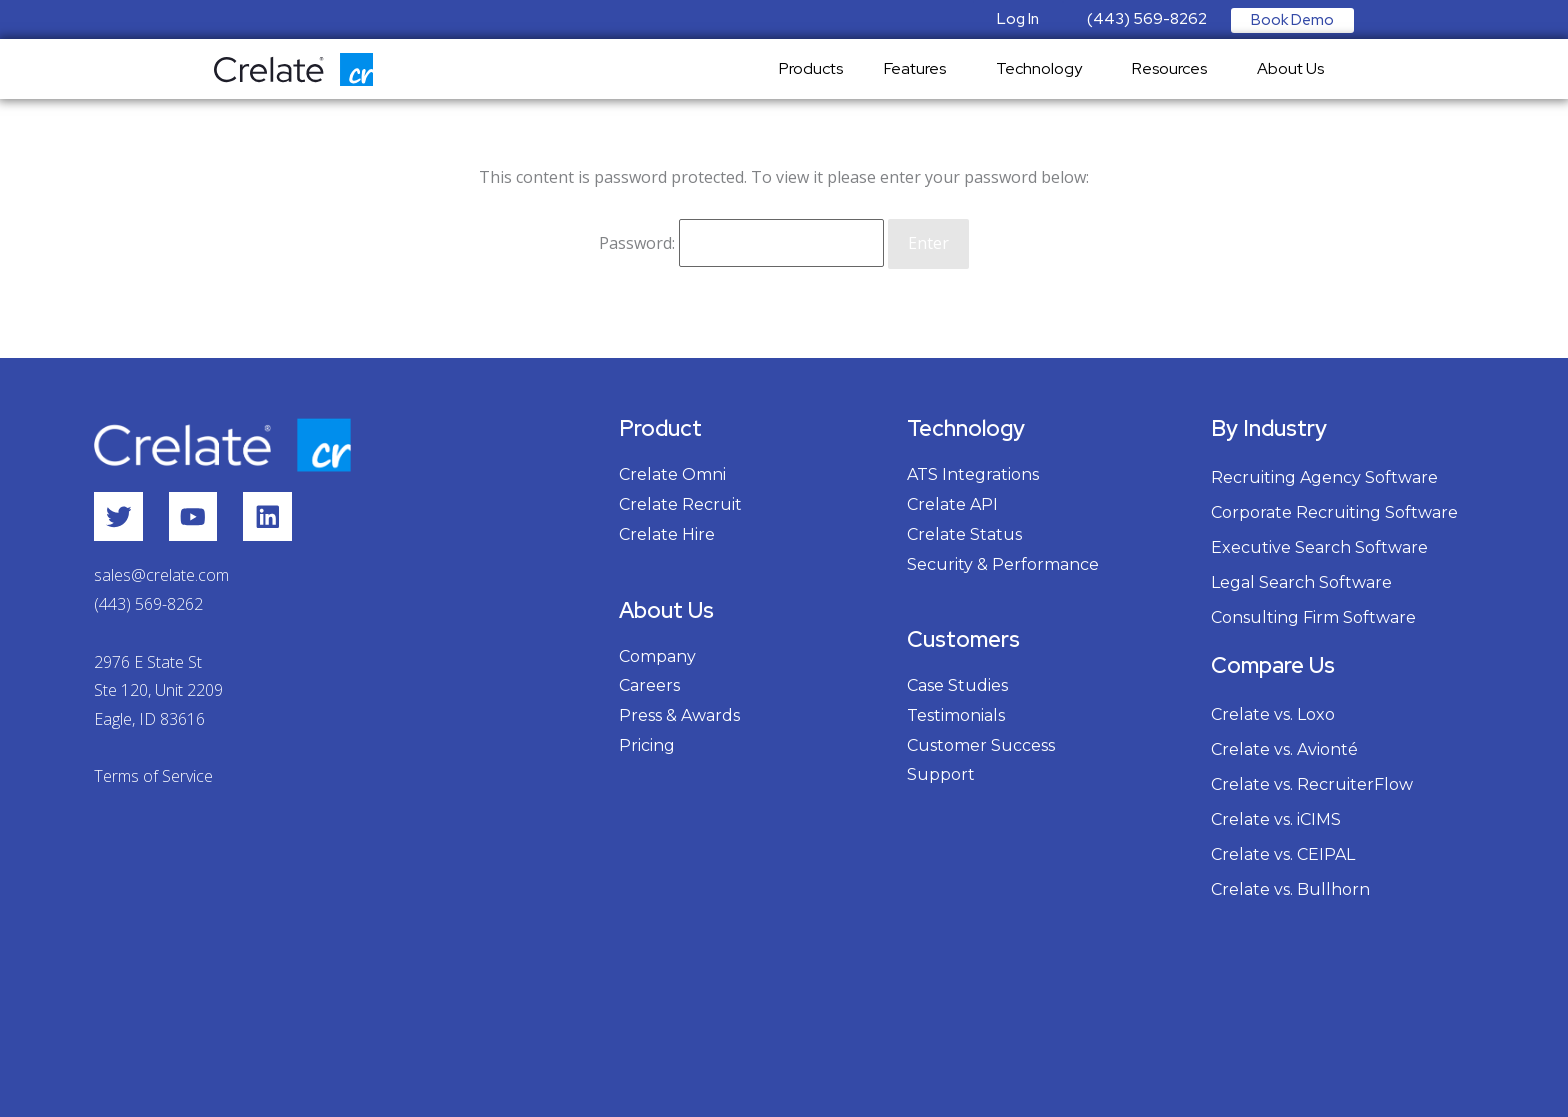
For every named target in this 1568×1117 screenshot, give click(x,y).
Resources (1174, 68)
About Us (1295, 68)
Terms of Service (153, 776)
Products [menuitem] (811, 68)
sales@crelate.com (161, 576)
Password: (741, 242)
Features (920, 68)
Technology (1044, 68)
